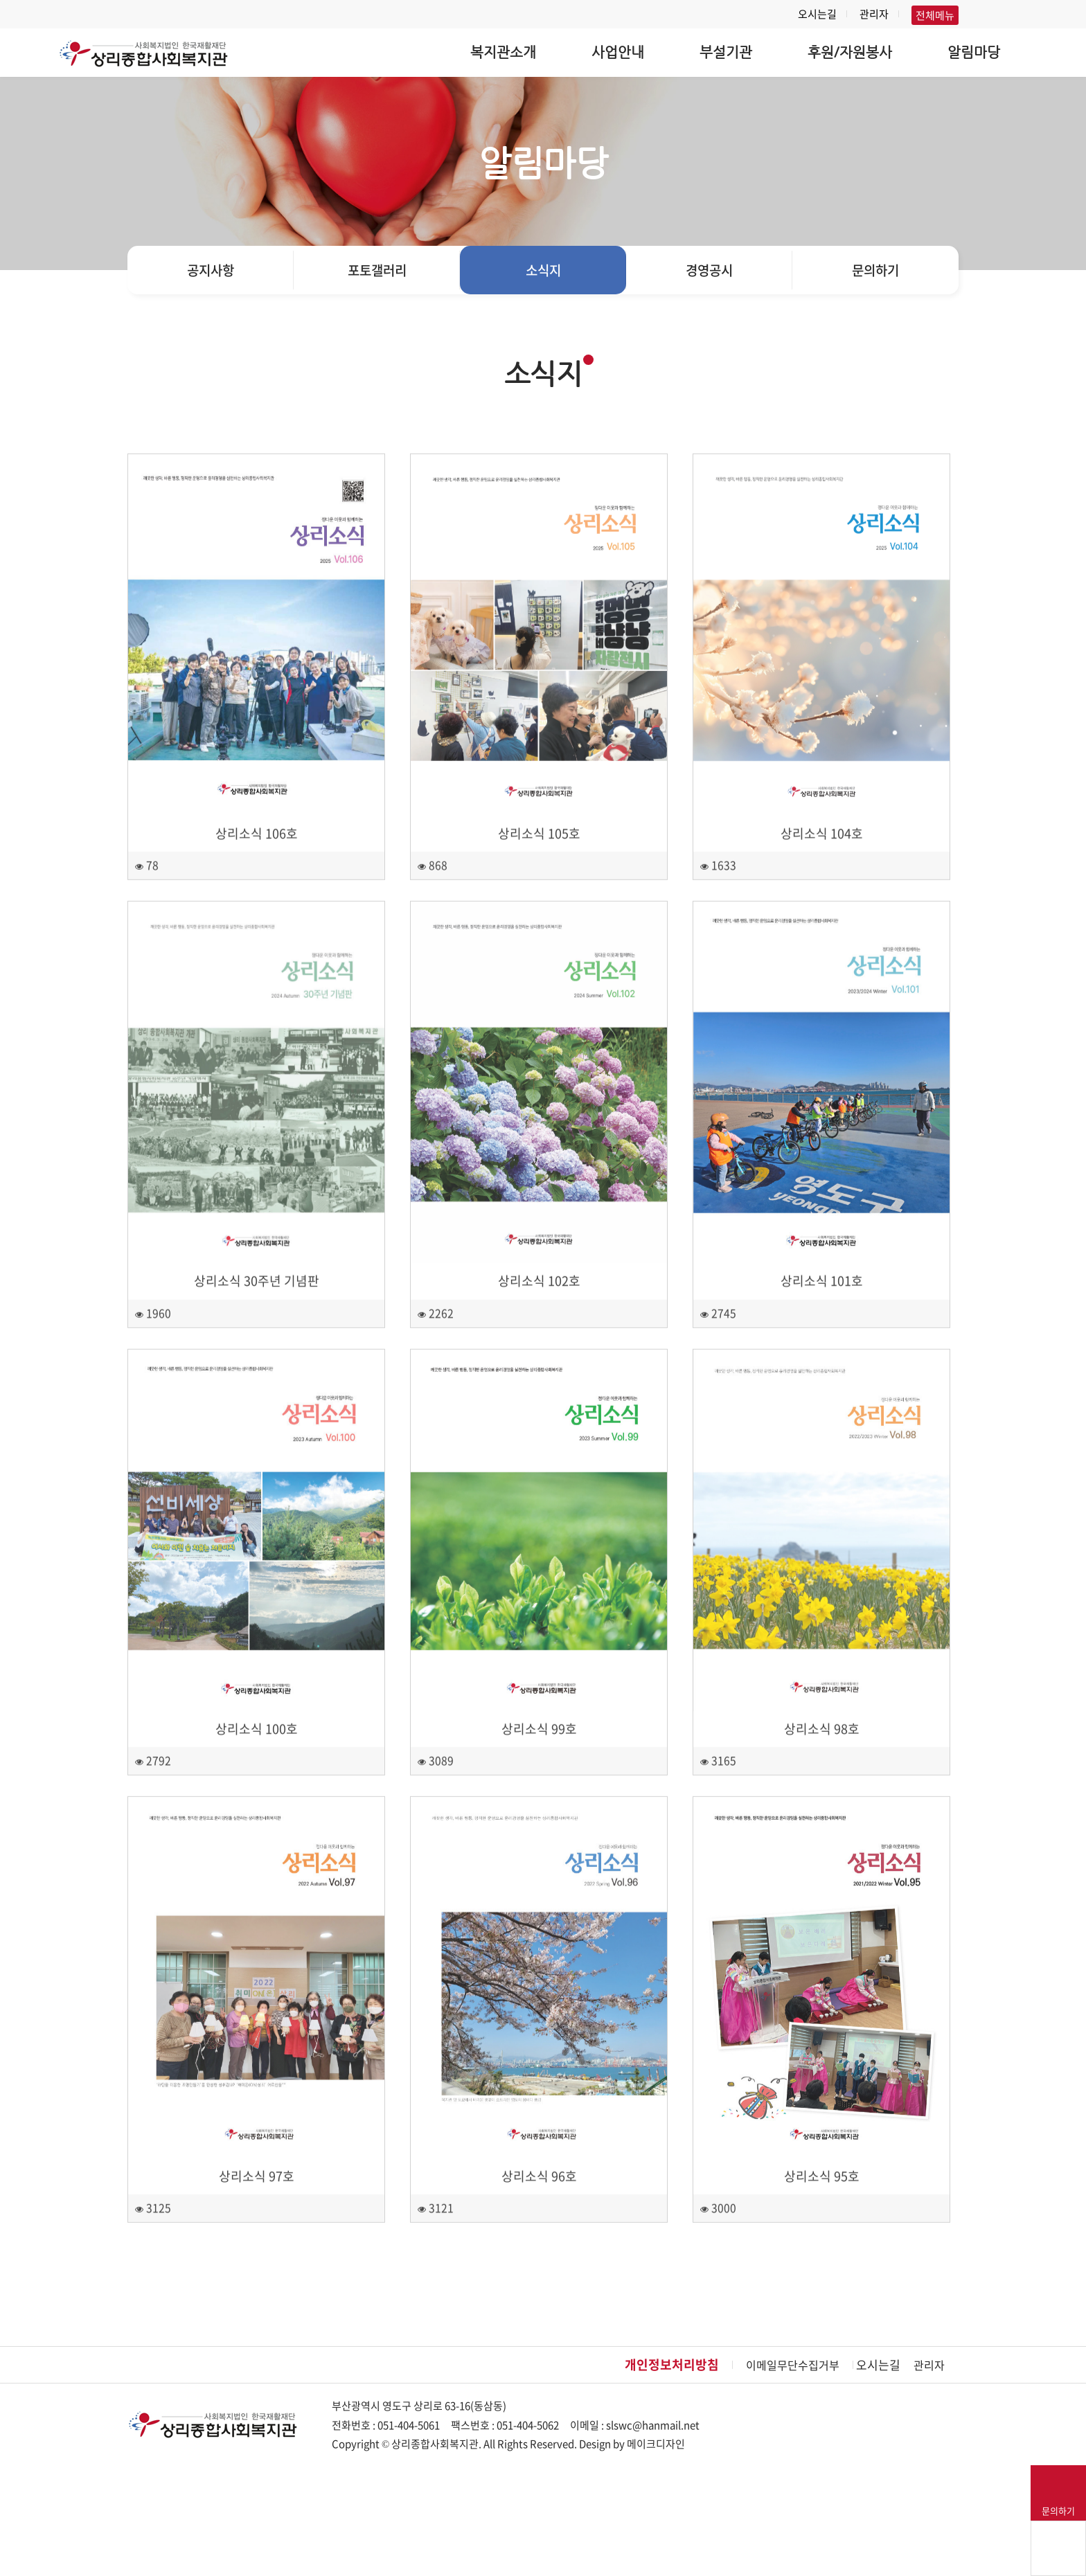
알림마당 (973, 52)
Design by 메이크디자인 (632, 2443)
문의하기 (875, 270)
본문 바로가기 (0, 0)
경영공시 (709, 270)
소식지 (543, 270)
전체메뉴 (935, 15)
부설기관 (726, 52)
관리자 (874, 13)
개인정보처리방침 (672, 2364)
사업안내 (617, 52)
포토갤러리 (377, 270)
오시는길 (817, 13)
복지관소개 (503, 52)
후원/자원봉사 (850, 52)
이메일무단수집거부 (792, 2364)
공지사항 (210, 270)
